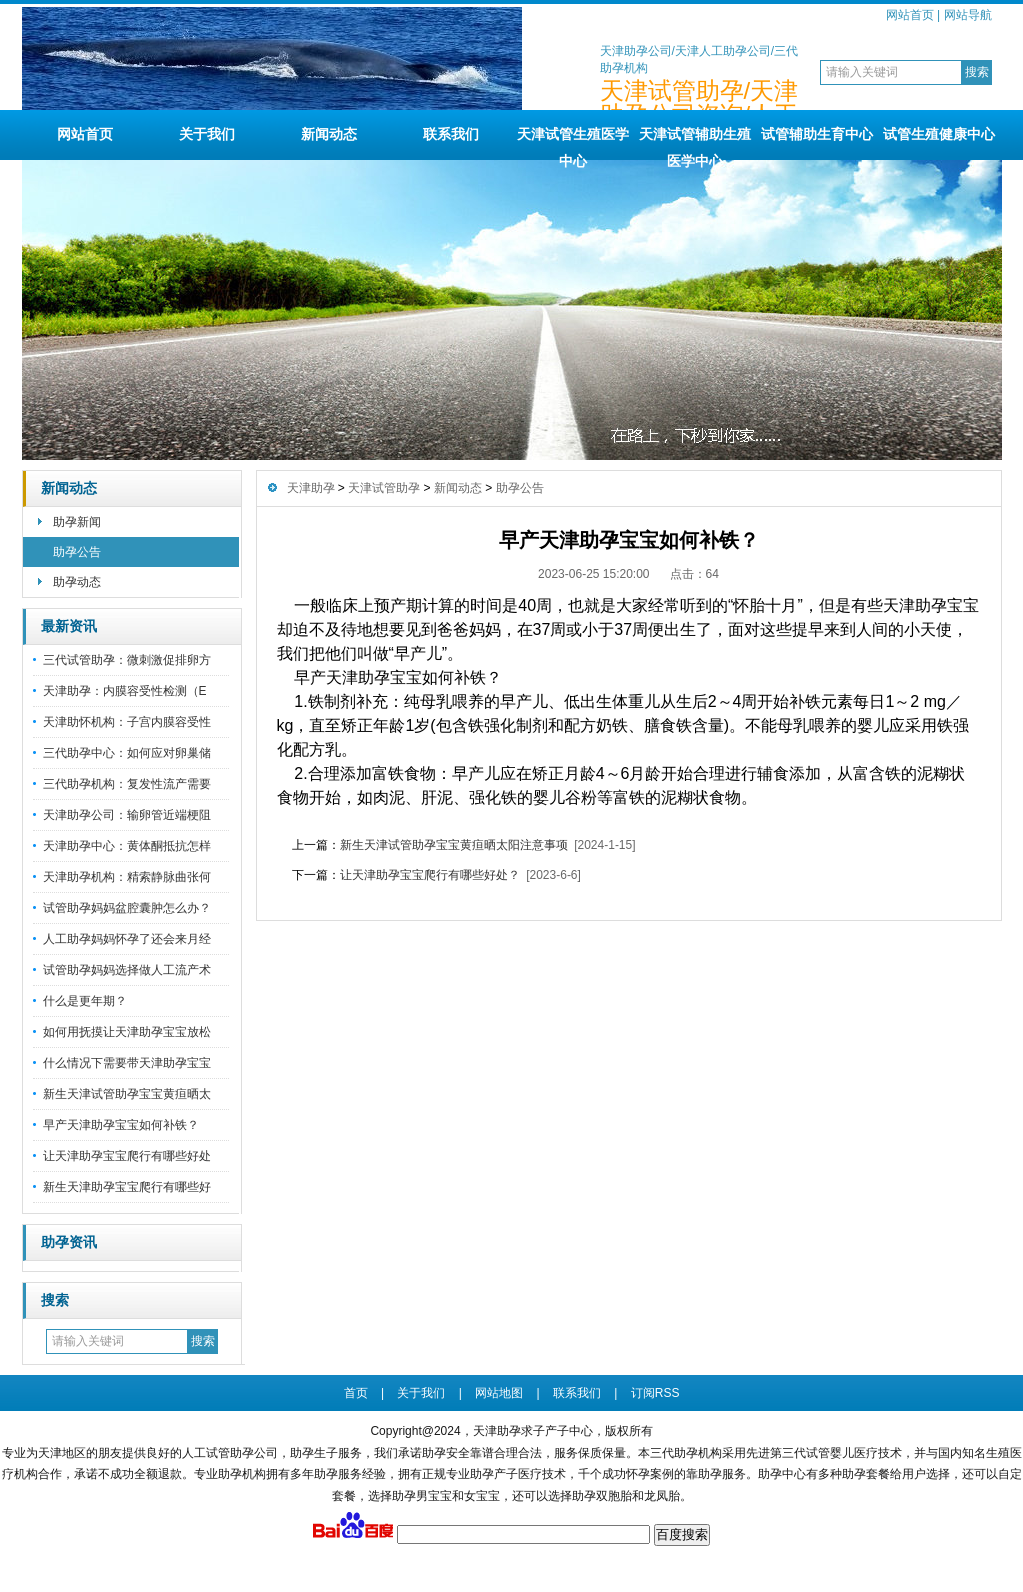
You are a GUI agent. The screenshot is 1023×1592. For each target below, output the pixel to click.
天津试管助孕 (384, 488)
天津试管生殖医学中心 (573, 143)
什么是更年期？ (85, 1001)
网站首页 (910, 15)
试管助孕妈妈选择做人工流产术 (127, 970)
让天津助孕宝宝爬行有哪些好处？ (430, 875)
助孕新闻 (77, 522)
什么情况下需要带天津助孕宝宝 (127, 1063)
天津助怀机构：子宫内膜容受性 (127, 722)
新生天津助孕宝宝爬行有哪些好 (127, 1187)
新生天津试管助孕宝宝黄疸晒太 (127, 1094)
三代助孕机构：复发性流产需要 (127, 784)
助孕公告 (77, 552)
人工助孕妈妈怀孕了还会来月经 (127, 939)
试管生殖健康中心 (939, 134)
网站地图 (499, 1393)
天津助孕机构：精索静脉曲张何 (127, 877)
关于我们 (207, 134)
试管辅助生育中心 (817, 134)
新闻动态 (329, 134)
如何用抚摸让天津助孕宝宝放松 (127, 1032)
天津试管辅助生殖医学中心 (695, 143)
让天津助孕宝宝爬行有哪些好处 (127, 1156)
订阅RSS (655, 1393)
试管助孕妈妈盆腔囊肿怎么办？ (127, 908)
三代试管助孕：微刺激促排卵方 (127, 660)
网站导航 (968, 15)
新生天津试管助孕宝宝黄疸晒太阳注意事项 (454, 845)
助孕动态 (77, 582)
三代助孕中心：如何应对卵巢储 (127, 753)
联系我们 (451, 134)
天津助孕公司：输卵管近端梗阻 (127, 815)
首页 (356, 1393)
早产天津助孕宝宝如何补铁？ (121, 1125)
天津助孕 (311, 488)
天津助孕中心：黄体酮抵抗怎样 (127, 846)
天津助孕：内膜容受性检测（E (125, 691)
